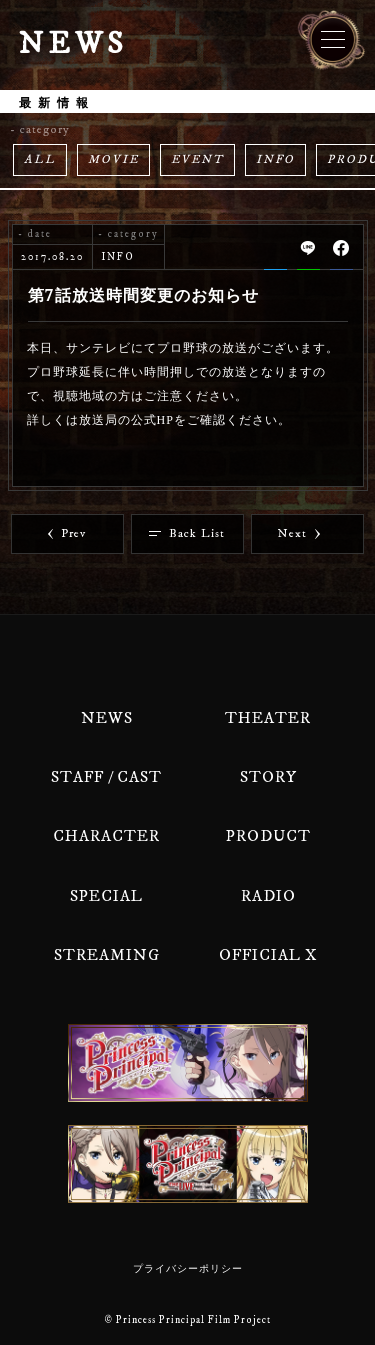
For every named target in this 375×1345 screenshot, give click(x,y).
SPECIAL (106, 896)
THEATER (268, 718)
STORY (268, 777)
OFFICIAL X (268, 955)
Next (299, 533)
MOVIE (113, 159)
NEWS (107, 718)
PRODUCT (268, 836)
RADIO (268, 896)
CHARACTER (106, 836)
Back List (187, 533)
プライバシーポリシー (188, 1269)
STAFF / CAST (106, 777)
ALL (40, 159)
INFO (275, 159)
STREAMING (107, 955)
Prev (67, 533)
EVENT (197, 159)
